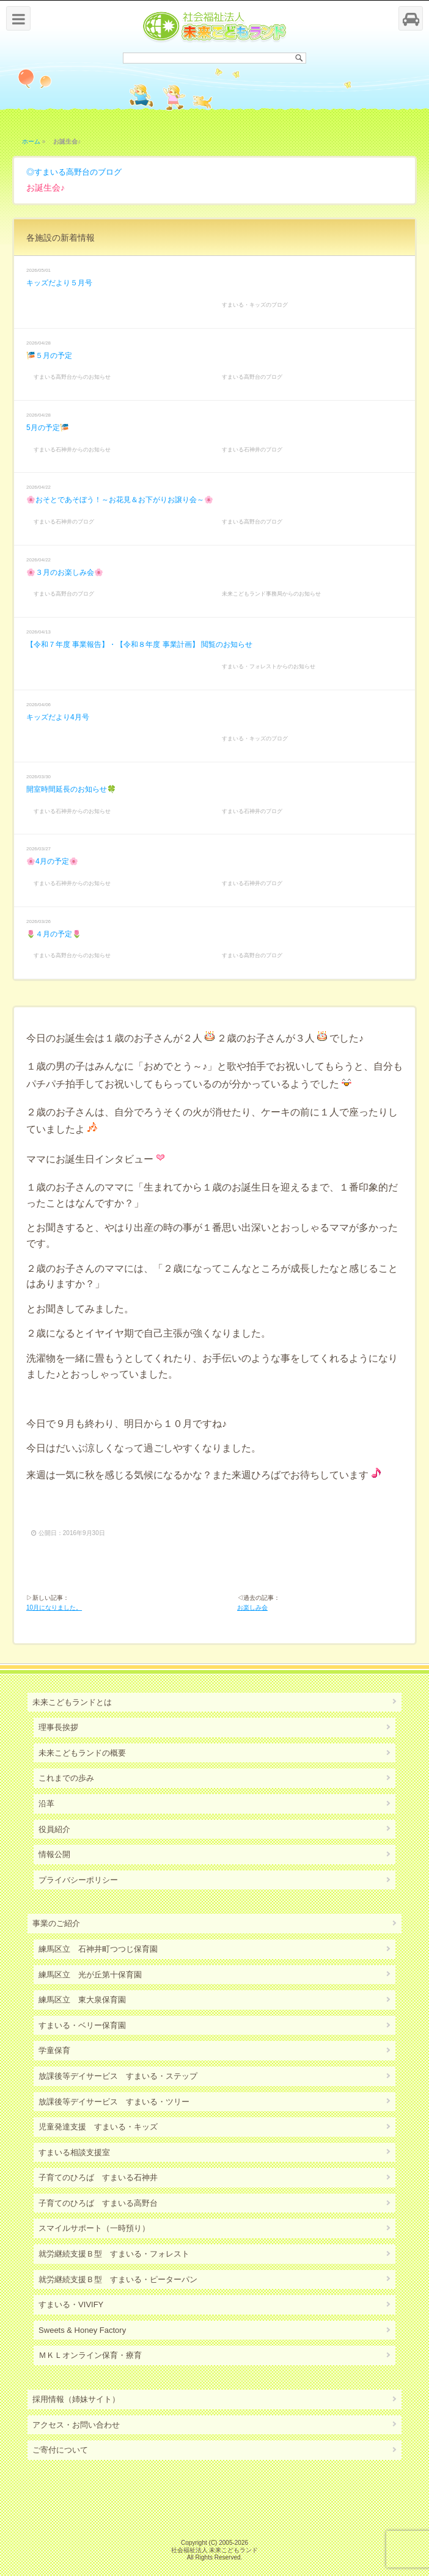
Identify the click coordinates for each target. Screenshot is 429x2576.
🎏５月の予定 (49, 355)
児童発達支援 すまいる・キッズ (98, 2126)
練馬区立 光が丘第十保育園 (90, 1974)
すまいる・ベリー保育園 (82, 2025)
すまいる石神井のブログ (252, 450)
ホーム (31, 141)
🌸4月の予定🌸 (52, 861)
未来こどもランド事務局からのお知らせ (271, 594)
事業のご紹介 (56, 1923)
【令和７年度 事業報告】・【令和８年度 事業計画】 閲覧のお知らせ (139, 644)
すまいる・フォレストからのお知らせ (268, 666)
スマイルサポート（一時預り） (94, 2228)
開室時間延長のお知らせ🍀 (71, 789)
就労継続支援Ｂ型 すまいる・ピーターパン (117, 2279)
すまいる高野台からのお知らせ (72, 377)
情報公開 (54, 1854)
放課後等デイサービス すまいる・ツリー (113, 2101)
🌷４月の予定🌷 (53, 934)
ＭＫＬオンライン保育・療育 (90, 2355)
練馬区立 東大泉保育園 (82, 1999)
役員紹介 (54, 1829)
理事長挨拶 (58, 1727)
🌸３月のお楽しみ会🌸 (64, 572)
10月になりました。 (54, 1607)
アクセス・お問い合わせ (76, 2424)
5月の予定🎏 (47, 427)
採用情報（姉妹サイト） (76, 2399)
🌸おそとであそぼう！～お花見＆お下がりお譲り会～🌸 (119, 499)
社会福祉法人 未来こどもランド (214, 2550)
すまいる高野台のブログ (78, 172)
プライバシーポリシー (78, 1880)
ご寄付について (60, 2449)
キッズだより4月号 (57, 717)
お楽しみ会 (252, 1607)
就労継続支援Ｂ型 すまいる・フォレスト (113, 2253)
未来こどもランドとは (72, 1702)
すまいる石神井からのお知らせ (72, 450)
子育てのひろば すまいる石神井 (98, 2177)
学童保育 (54, 2050)
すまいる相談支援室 (74, 2152)
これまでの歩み (66, 1777)
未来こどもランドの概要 (82, 1752)
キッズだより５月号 (59, 283)
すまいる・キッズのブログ (255, 305)
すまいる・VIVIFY (70, 2304)
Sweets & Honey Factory (82, 2330)
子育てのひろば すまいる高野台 (98, 2203)
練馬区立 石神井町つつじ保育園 (98, 1949)
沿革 (46, 1803)
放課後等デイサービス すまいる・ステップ (117, 2076)
